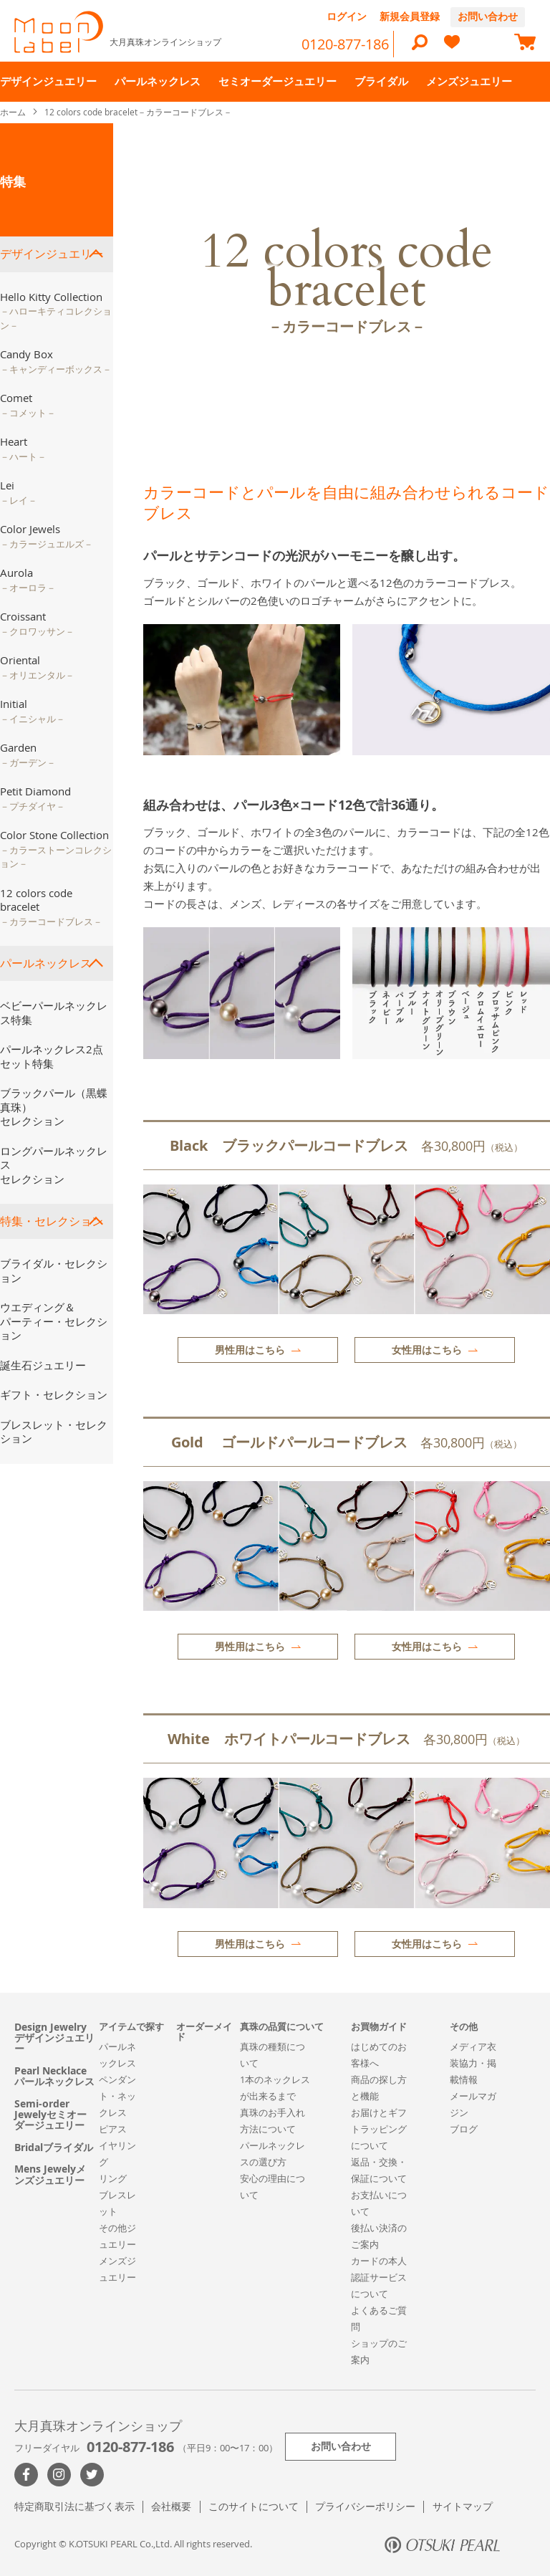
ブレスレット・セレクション (53, 1431)
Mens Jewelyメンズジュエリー (50, 2174)
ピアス (113, 2128)
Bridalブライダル (53, 2147)
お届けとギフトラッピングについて (379, 2129)
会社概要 (171, 2506)
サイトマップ (463, 2506)
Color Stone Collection (56, 849)
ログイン (347, 16)
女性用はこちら (427, 1349)
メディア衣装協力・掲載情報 (473, 2063)
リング (113, 2178)
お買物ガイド (379, 2026)
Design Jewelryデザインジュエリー (54, 2037)
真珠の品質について (282, 2026)
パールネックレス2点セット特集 (51, 1056)
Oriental (37, 667)
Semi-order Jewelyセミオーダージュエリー (50, 2114)
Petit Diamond (35, 798)
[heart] (452, 48)
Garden (28, 754)
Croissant (37, 623)
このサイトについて (253, 2506)
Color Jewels (46, 536)
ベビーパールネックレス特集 (53, 1012)
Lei (18, 492)
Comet (28, 405)
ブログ (464, 2128)
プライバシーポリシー (365, 2506)
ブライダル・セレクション (53, 1270)
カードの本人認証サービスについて (379, 2277)
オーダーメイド (204, 2031)
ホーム (14, 112)
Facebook (26, 2474)
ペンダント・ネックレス (117, 2096)
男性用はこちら (250, 1349)
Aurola (28, 579)
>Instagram (59, 2474)
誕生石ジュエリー (43, 1365)
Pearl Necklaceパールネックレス (54, 2076)
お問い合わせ (488, 16)
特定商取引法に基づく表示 (74, 2506)
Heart (23, 448)
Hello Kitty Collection (56, 310)
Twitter (92, 2474)
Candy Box (56, 361)
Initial (32, 710)
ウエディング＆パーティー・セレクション (53, 1321)
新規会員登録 (410, 16)
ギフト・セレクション (53, 1394)
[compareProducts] (488, 44)
